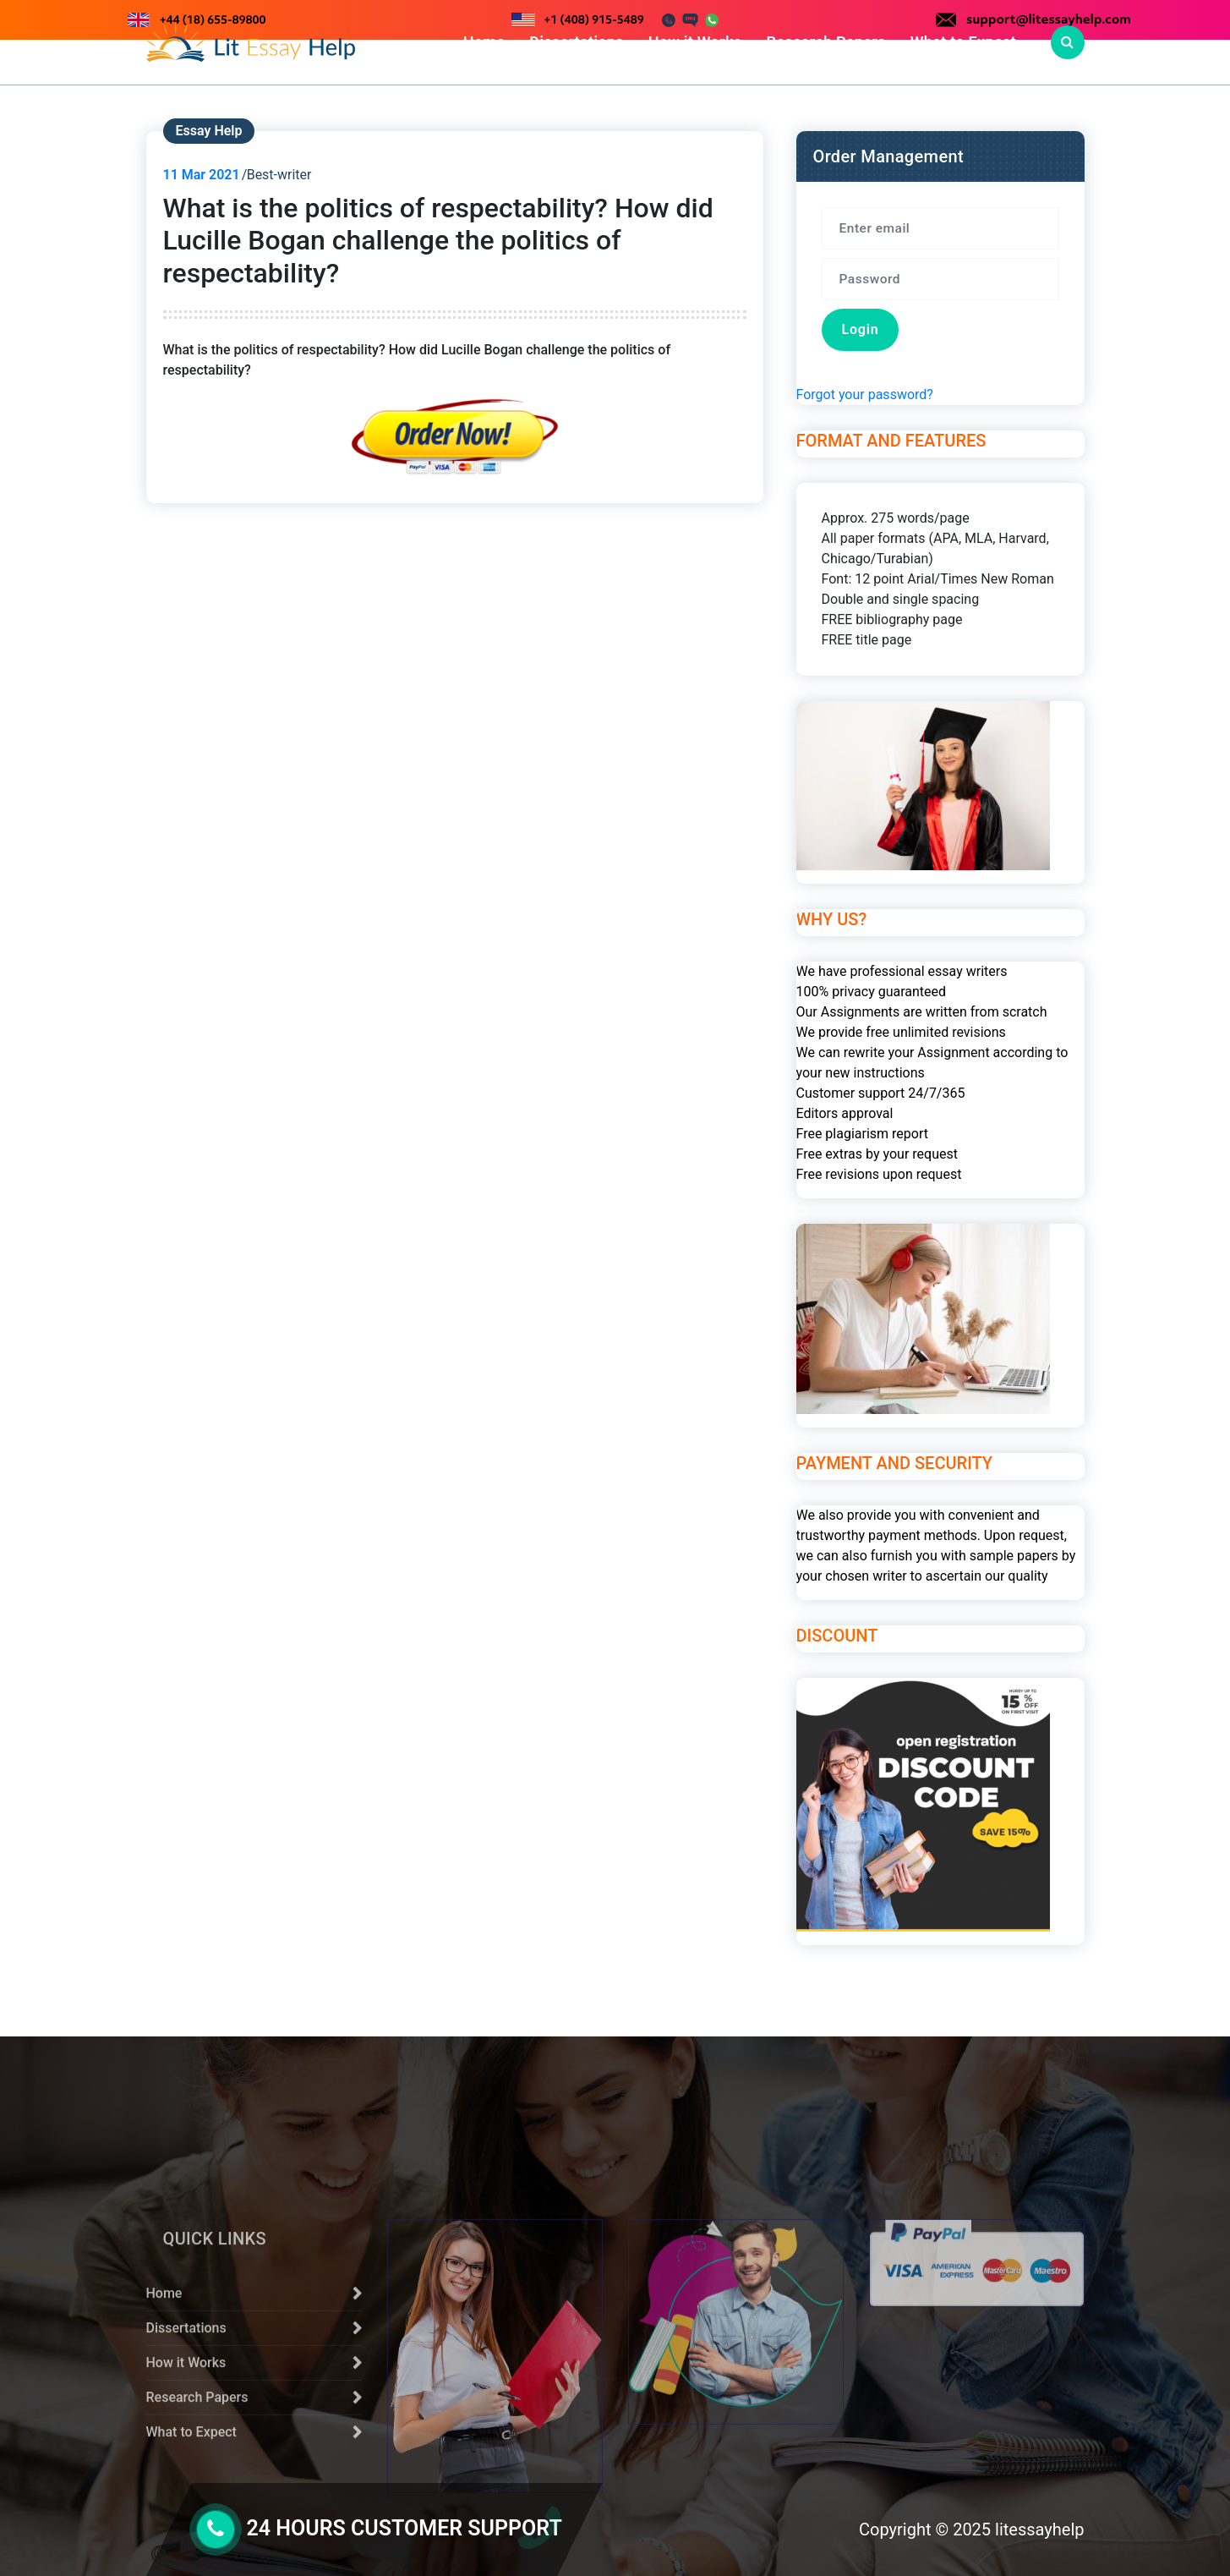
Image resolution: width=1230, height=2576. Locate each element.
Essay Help (209, 149)
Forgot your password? (864, 413)
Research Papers (825, 42)
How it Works (694, 42)
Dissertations (576, 42)
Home (484, 42)
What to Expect (963, 42)
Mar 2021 (201, 193)
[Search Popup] (1068, 42)
